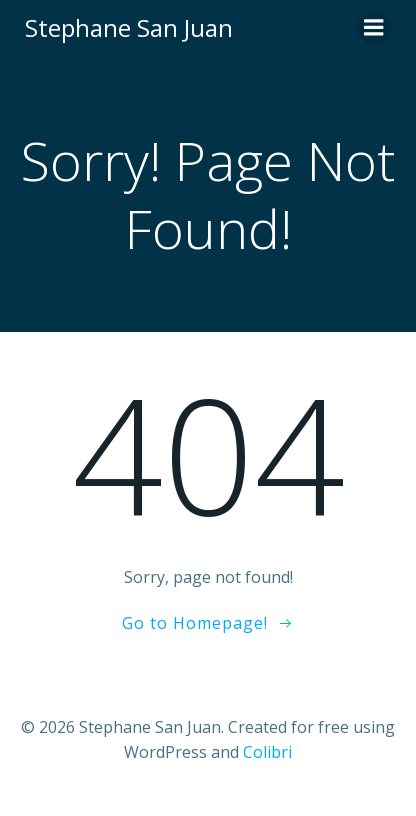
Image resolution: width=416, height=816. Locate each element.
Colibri (267, 752)
